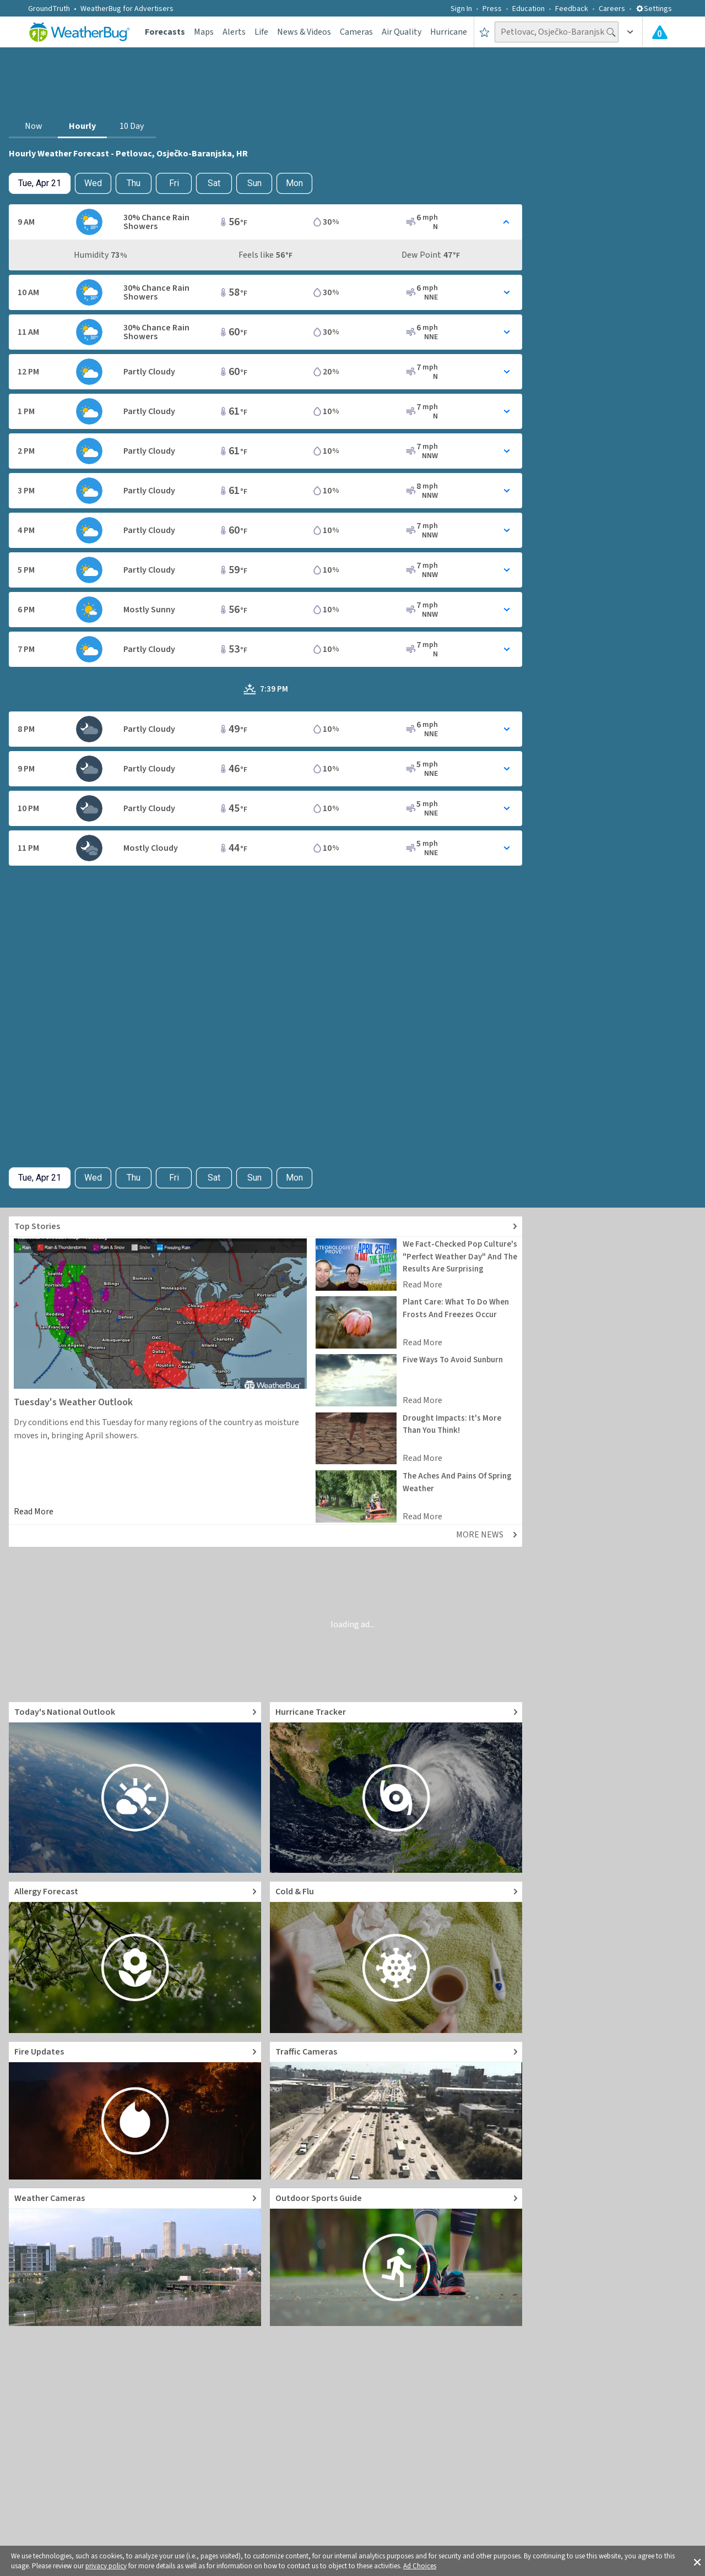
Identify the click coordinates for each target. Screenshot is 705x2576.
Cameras (356, 32)
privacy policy (106, 2566)
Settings (654, 8)
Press (492, 8)
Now (33, 126)
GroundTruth (49, 8)
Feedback (571, 8)
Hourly (82, 126)
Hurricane (448, 32)
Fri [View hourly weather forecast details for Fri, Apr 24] (174, 183)
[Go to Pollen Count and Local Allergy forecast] (135, 1957)
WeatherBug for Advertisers (126, 8)
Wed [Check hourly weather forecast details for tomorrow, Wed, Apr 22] (93, 183)
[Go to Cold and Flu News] (396, 1957)
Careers (612, 8)
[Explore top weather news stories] (265, 1226)
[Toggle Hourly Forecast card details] (265, 222)
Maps (204, 32)
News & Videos (304, 32)
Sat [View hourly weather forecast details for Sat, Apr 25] (214, 183)
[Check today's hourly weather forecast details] (39, 183)
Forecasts (165, 32)
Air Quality (401, 32)
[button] (697, 2561)
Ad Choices (419, 2566)
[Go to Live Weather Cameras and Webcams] (135, 2257)
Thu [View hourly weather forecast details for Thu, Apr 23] (133, 183)
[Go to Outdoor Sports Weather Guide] (396, 2257)
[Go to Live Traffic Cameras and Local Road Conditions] (396, 2111)
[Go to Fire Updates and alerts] (135, 2111)
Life (261, 32)
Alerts (234, 32)
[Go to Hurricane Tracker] (396, 1787)
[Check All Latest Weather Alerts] (660, 32)
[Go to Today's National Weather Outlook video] (135, 1787)
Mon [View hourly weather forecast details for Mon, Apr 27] (294, 183)
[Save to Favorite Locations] (484, 32)
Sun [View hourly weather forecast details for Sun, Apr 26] (254, 183)
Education (528, 8)
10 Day (132, 126)
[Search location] (557, 31)
